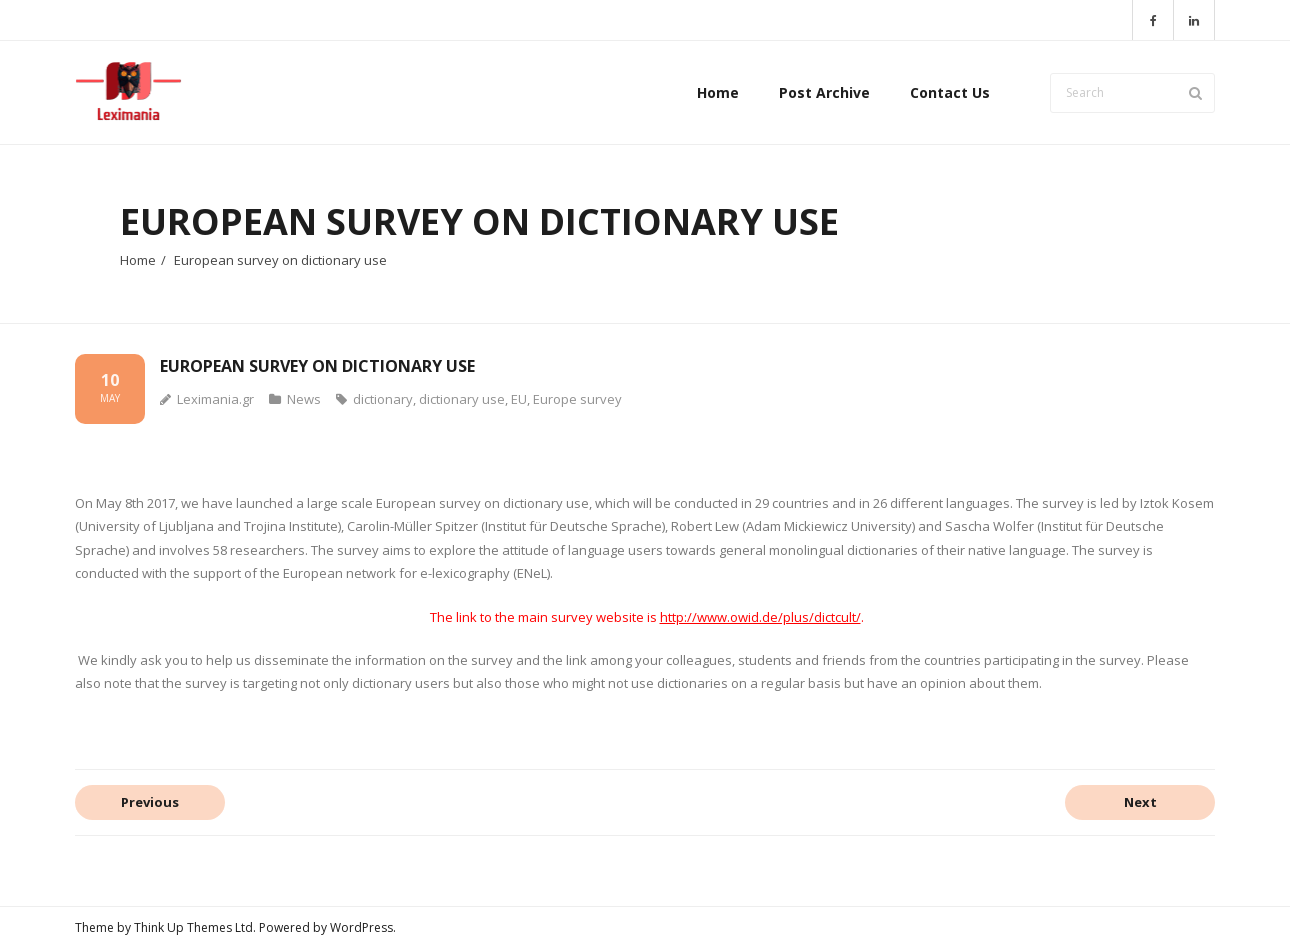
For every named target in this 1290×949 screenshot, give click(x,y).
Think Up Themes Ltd (193, 927)
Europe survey (577, 399)
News (304, 399)
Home (138, 260)
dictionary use (462, 399)
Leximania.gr (215, 399)
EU (519, 399)
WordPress (361, 927)
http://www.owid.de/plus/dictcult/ (760, 617)
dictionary (383, 399)
